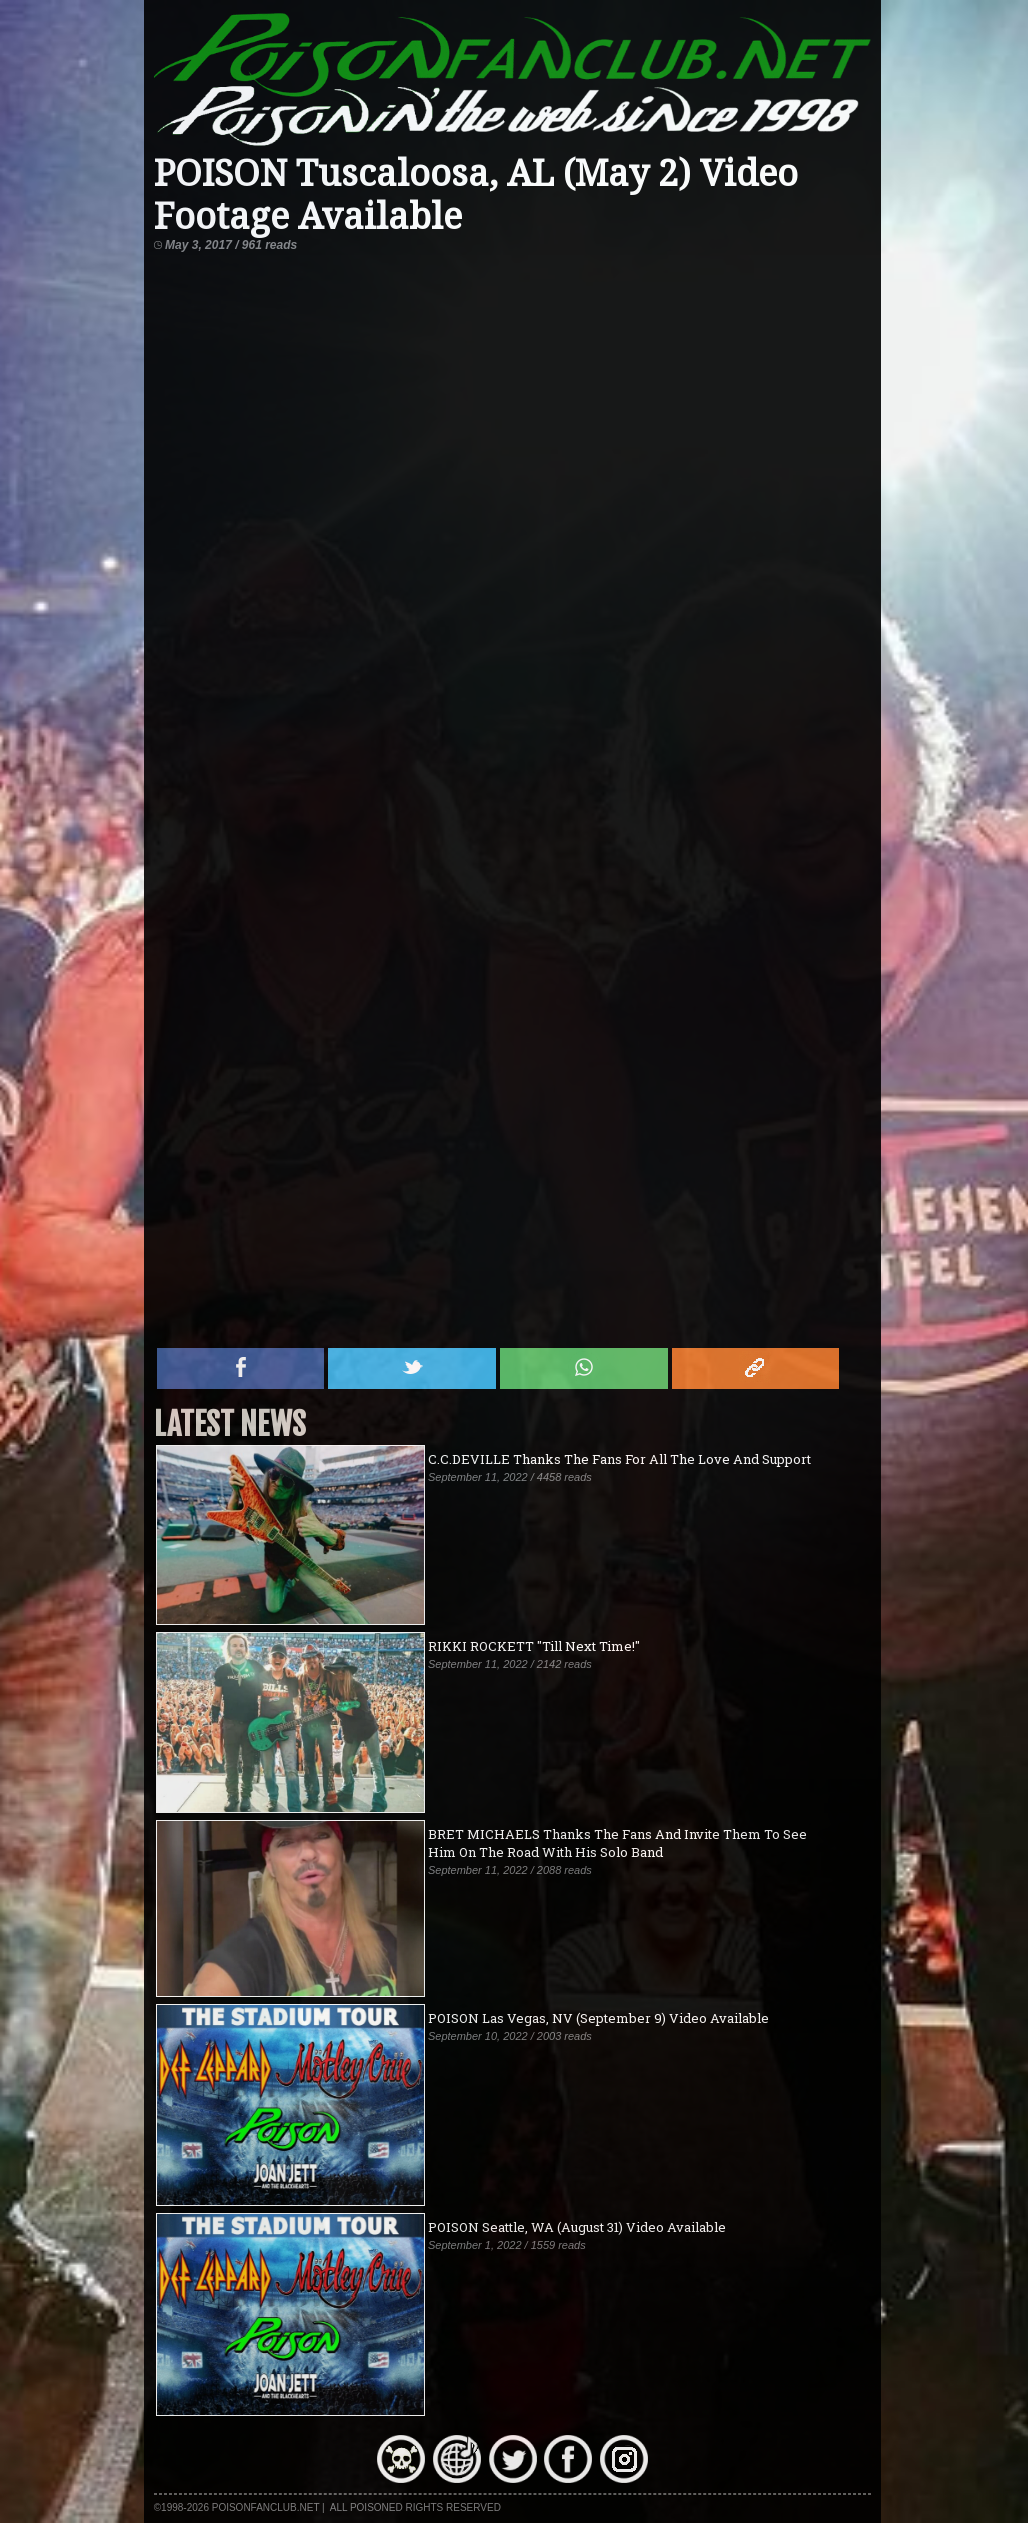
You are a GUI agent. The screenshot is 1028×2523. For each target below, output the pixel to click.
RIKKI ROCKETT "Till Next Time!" (534, 1646)
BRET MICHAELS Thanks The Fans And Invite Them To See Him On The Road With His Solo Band (617, 1843)
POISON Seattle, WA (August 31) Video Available (577, 2227)
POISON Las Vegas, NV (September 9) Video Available (598, 2018)
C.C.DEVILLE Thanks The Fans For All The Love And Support (619, 1459)
